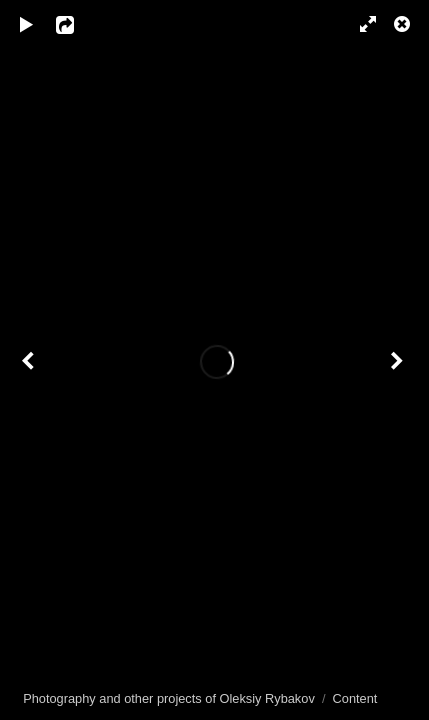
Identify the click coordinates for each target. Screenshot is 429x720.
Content (355, 698)
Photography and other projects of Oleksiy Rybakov (169, 698)
